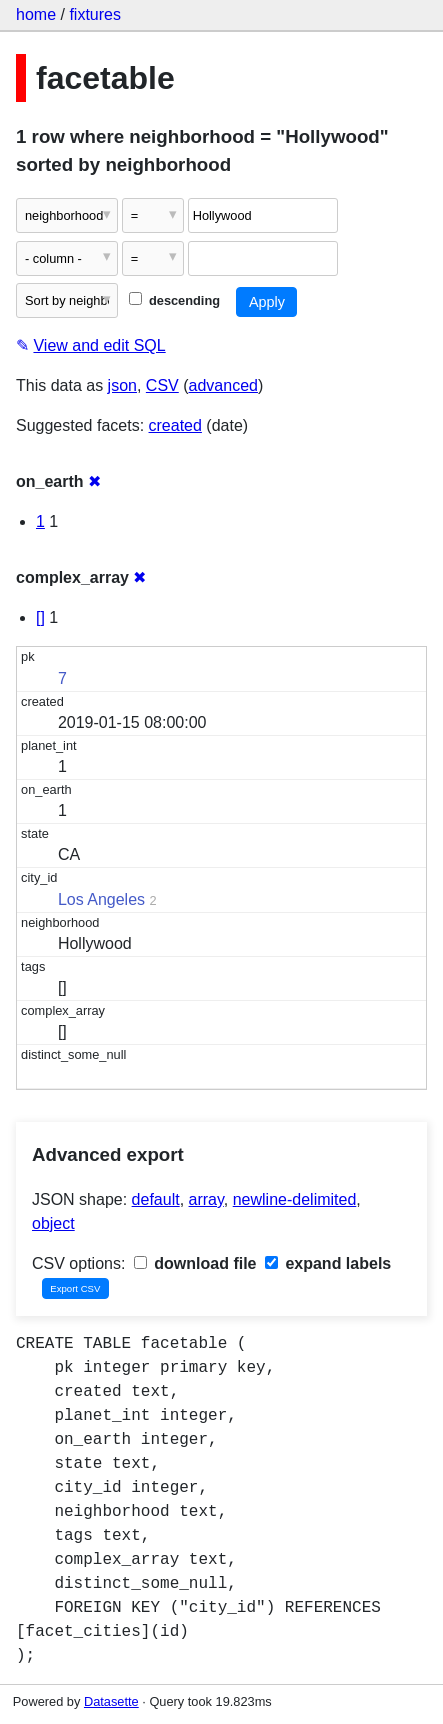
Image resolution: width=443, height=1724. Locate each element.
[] (40, 617)
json (122, 385)
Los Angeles (101, 899)
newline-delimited (295, 1199)
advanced (223, 385)
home (36, 14)
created (175, 425)
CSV (162, 385)
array (206, 1199)
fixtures (95, 14)
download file (195, 1263)
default (156, 1199)
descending (174, 300)
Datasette (111, 1701)
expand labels (328, 1263)
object (53, 1223)
